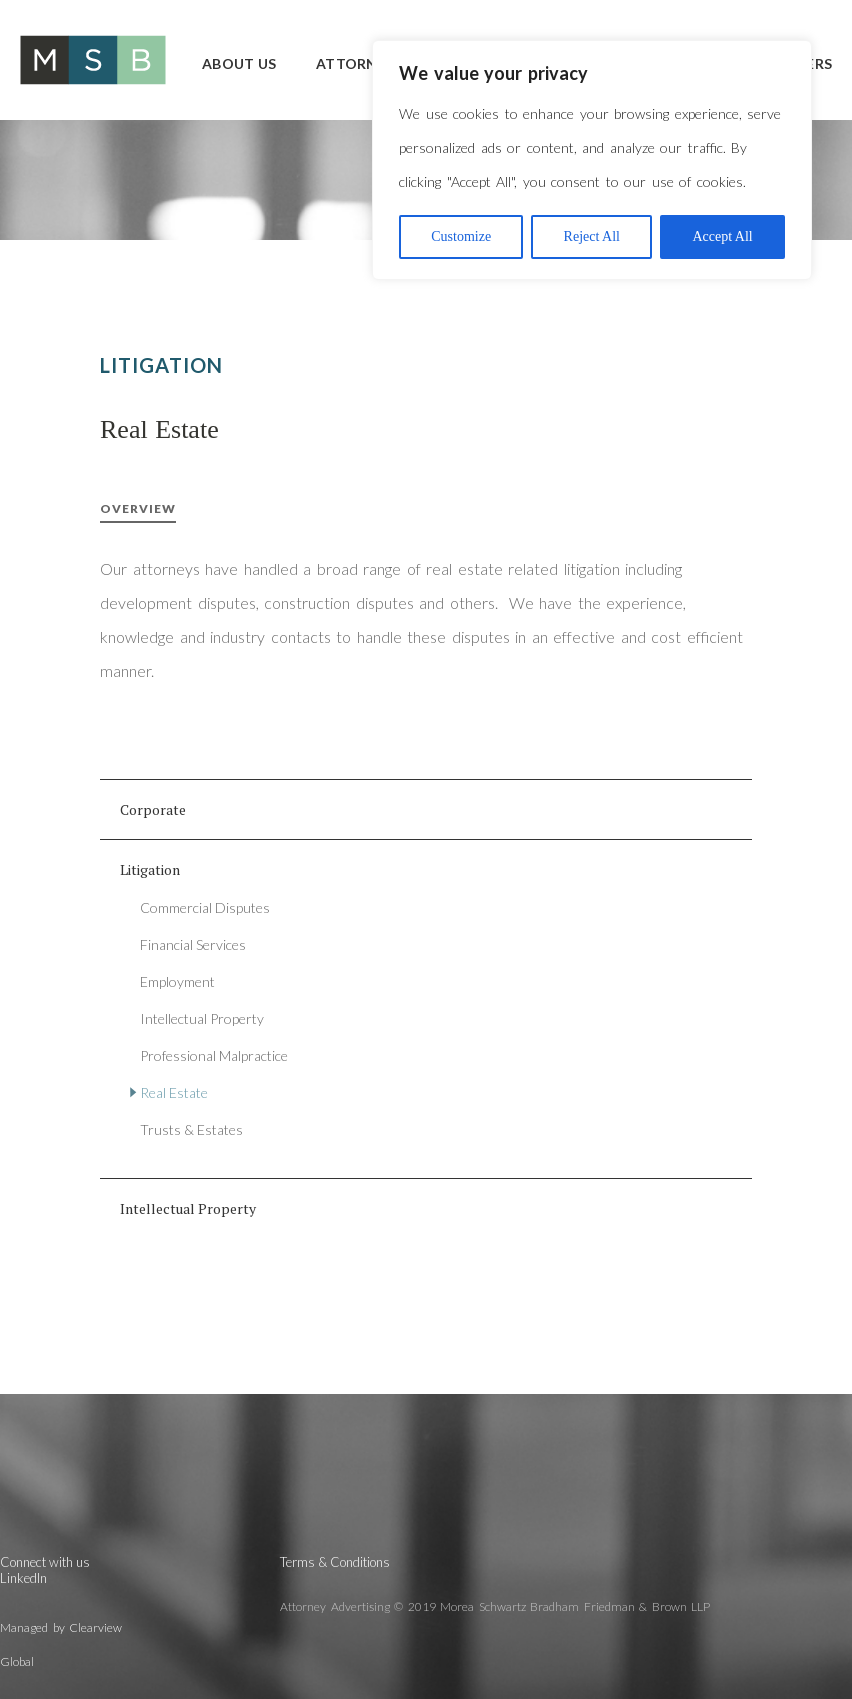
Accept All (722, 236)
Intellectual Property (202, 1018)
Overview (138, 508)
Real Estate (174, 1092)
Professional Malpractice (214, 1055)
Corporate (153, 809)
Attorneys (359, 63)
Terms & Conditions (335, 1562)
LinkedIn (23, 1578)
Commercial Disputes (205, 907)
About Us (239, 63)
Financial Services (193, 944)
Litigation (150, 869)
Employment (177, 981)
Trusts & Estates (191, 1129)
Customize (461, 236)
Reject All (592, 236)
